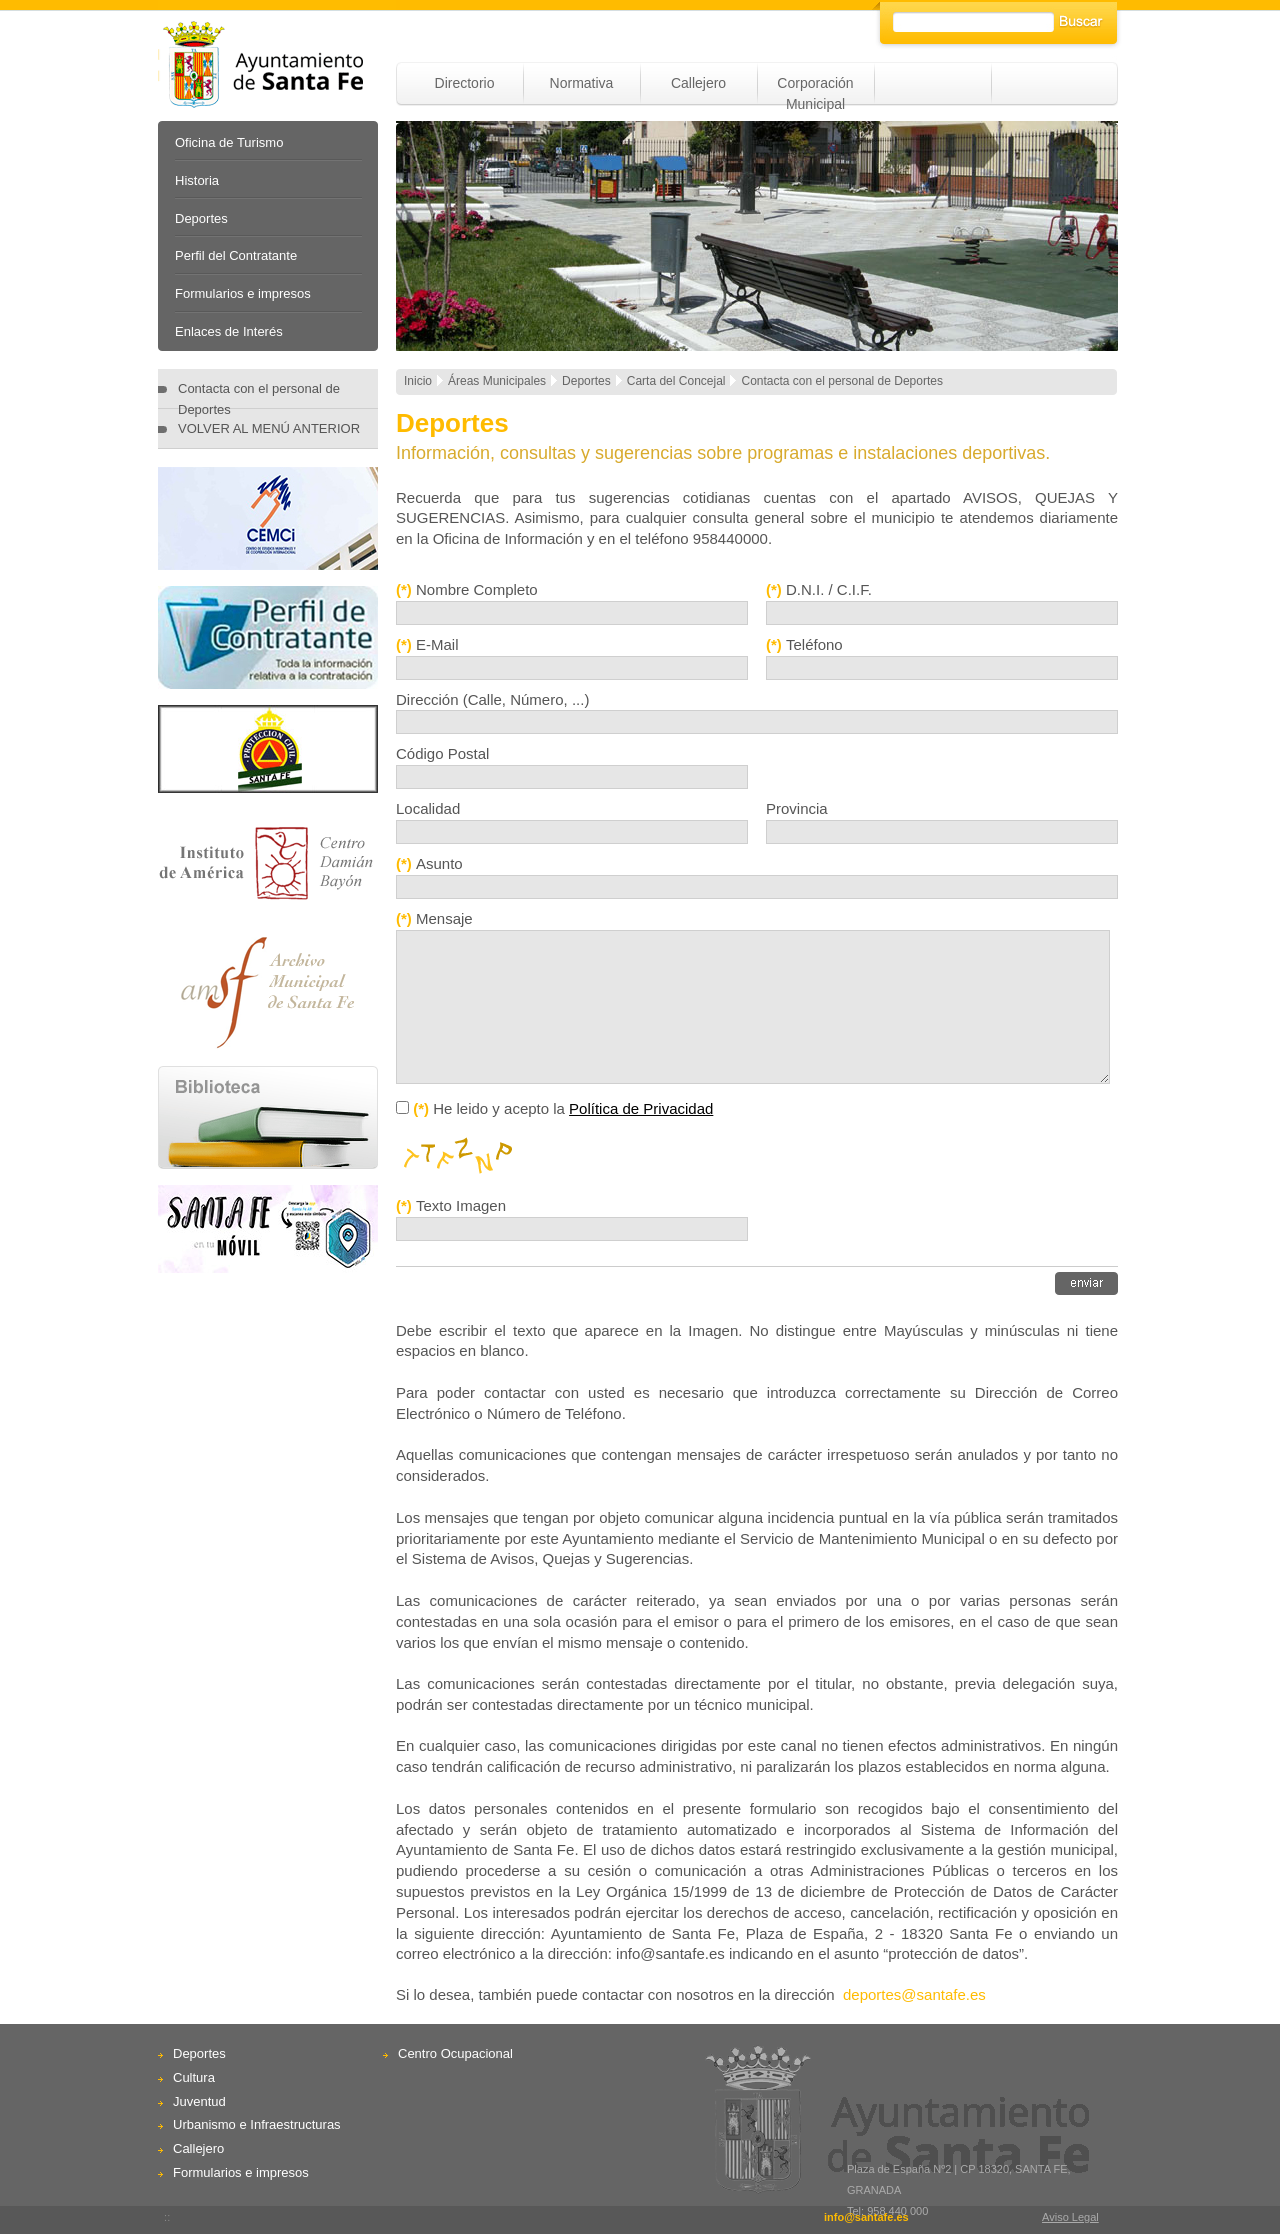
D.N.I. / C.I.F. (829, 589)
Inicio (418, 381)
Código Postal (442, 753)
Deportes (201, 218)
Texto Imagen (461, 1205)
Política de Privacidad (641, 1108)
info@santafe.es (866, 2217)
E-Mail (437, 644)
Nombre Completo (477, 589)
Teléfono (814, 644)
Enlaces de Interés (229, 331)
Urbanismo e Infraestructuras (257, 2124)
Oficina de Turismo (229, 142)
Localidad (428, 808)
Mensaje (444, 918)
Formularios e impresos (243, 293)
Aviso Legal (1070, 2217)
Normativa (582, 83)
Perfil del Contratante (236, 255)
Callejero (698, 83)
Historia (197, 180)
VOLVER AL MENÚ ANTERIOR (269, 428)
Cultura (194, 2077)
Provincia (797, 808)
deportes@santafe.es (914, 1994)
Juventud (199, 2101)
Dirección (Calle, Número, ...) (492, 699)
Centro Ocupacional (455, 2053)
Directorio (465, 83)
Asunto (439, 863)
